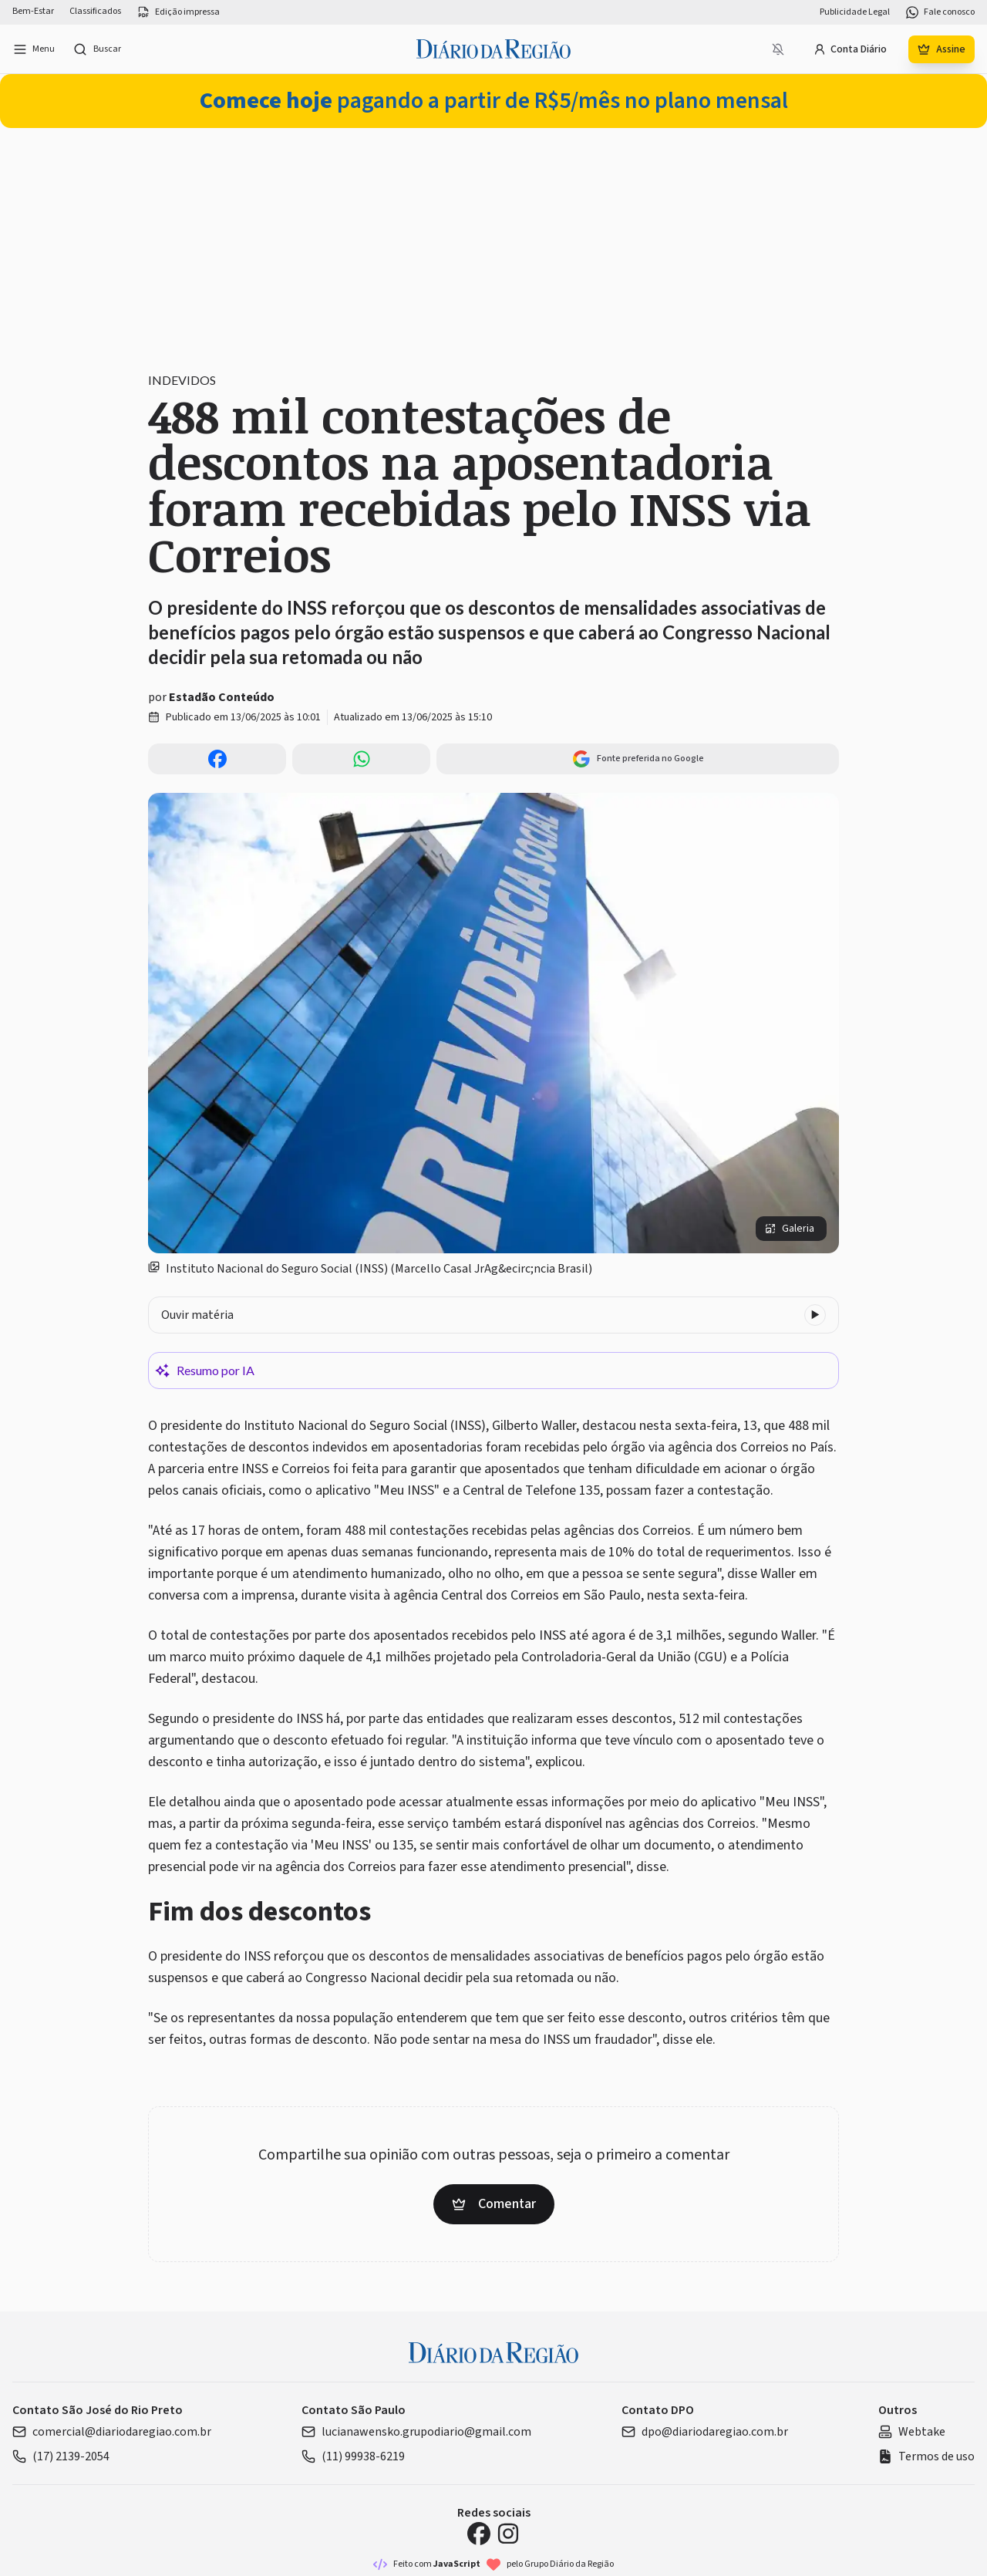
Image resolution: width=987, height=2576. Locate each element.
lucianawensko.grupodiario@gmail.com (416, 2431)
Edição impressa (178, 12)
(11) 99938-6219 (353, 2456)
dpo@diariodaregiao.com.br (705, 2431)
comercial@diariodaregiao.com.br (111, 2431)
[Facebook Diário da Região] (478, 2533)
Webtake (911, 2431)
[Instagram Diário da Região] (508, 2533)
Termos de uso (926, 2456)
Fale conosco (940, 12)
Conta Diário (850, 49)
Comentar (494, 2204)
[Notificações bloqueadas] (778, 49)
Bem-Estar (33, 11)
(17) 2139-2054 (60, 2456)
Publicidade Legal (855, 12)
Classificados (95, 11)
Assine (941, 49)
